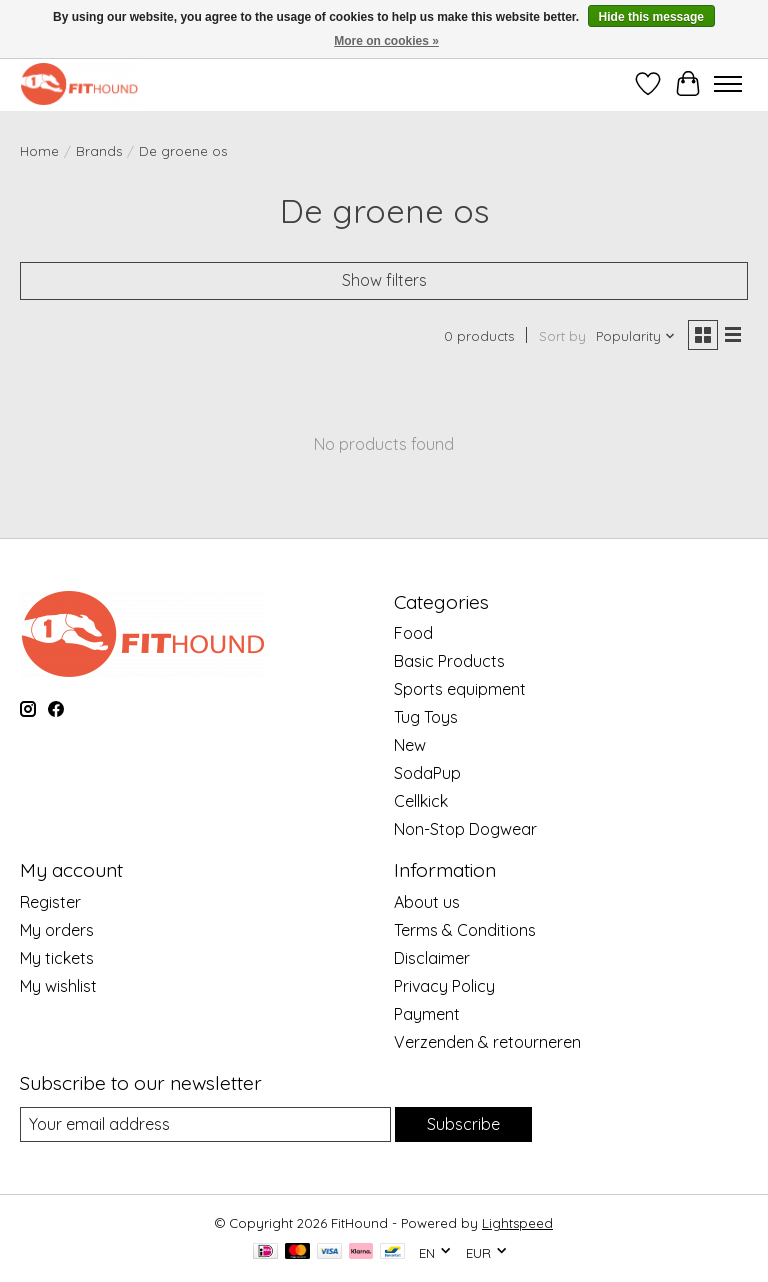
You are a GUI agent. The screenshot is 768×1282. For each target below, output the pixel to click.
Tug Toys (426, 717)
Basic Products (449, 661)
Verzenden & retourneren (487, 1042)
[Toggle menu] (728, 84)
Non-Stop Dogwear (465, 829)
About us (427, 902)
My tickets (57, 958)
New (410, 745)
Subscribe (463, 1124)
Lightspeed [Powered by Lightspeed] (517, 1223)
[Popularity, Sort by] (636, 336)
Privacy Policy (444, 986)
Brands (99, 151)
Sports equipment (460, 689)
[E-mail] (205, 1124)
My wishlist (58, 986)
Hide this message (651, 17)
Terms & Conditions (465, 930)
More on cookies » (386, 41)
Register (50, 902)
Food (413, 633)
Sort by (562, 336)
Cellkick (421, 801)
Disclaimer (432, 958)
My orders (57, 930)
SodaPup (427, 773)
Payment (427, 1014)
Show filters (384, 280)
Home (39, 151)
